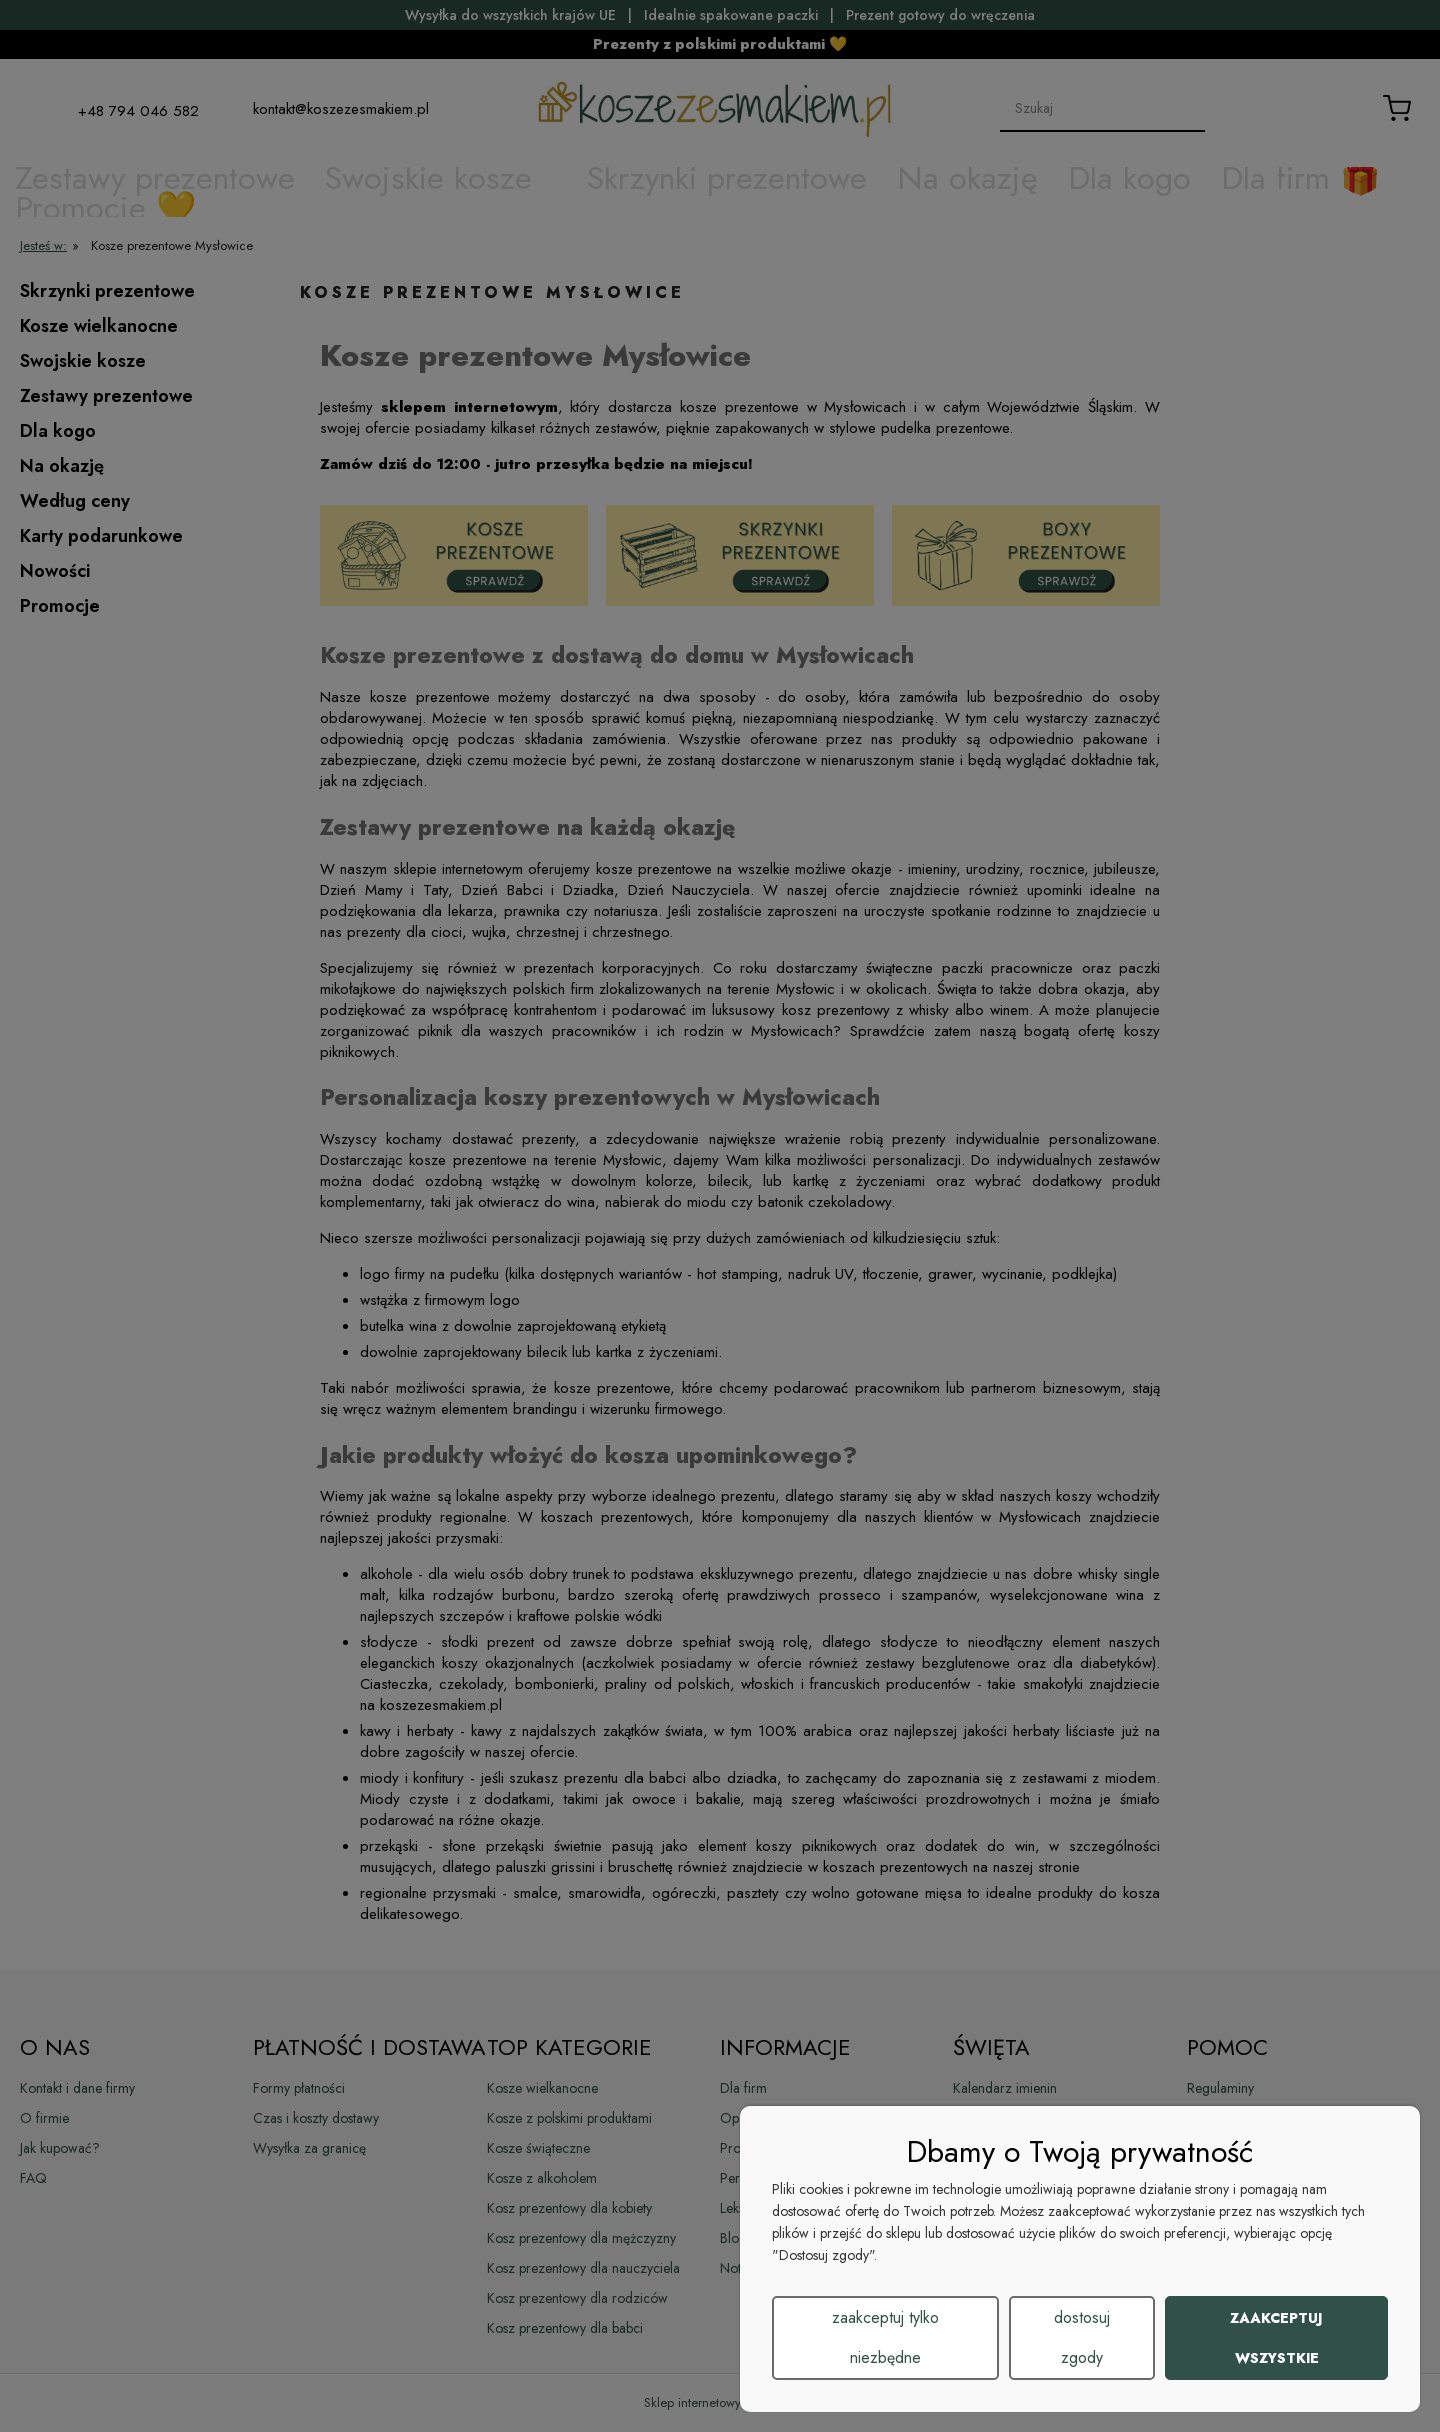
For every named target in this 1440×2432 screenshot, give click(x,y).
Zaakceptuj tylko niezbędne (885, 2337)
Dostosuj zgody (1082, 2337)
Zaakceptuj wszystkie (1276, 2338)
